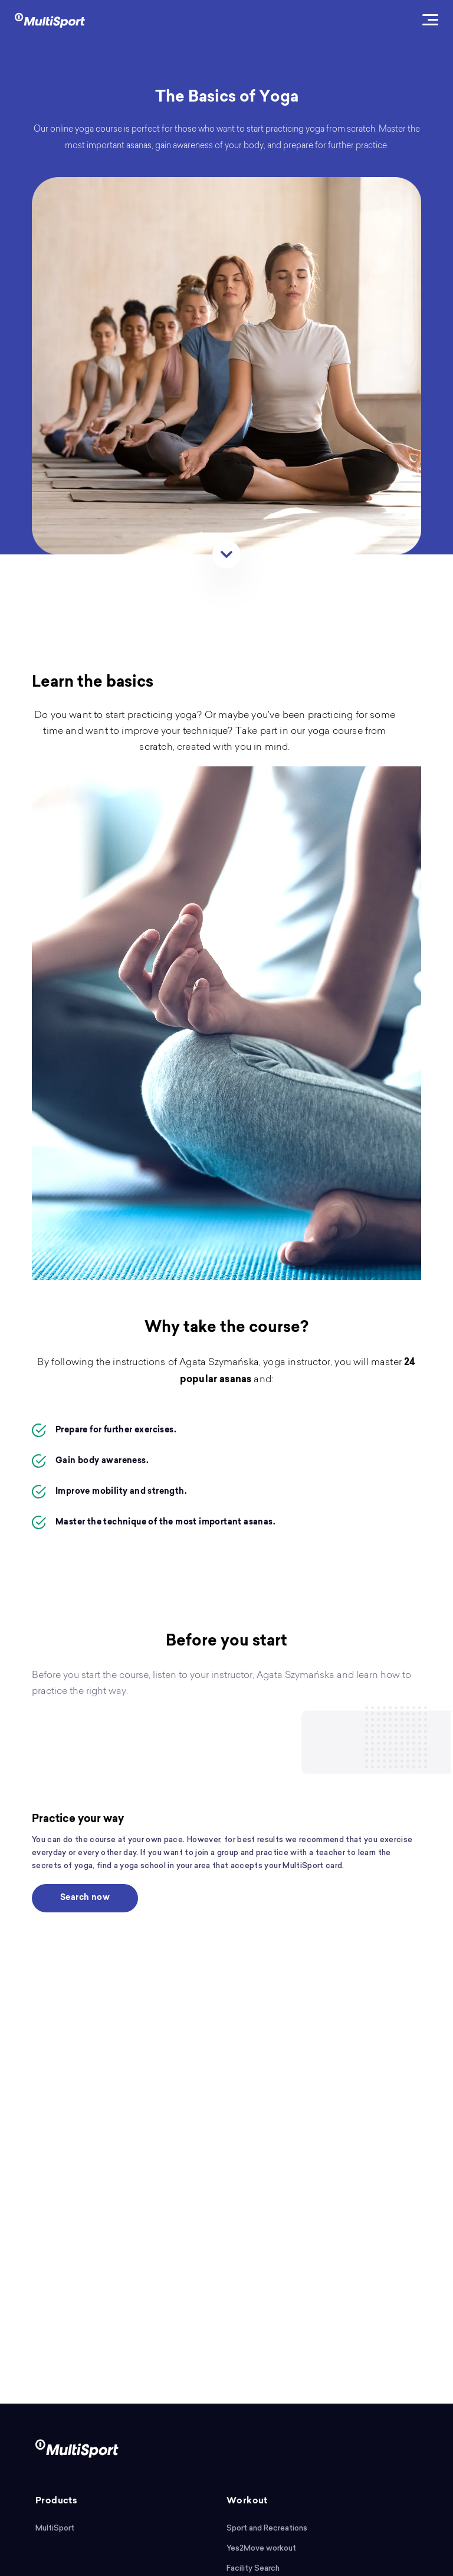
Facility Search (253, 2568)
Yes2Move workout (261, 2548)
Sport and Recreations (266, 2528)
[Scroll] (226, 554)
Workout (247, 2501)
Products (56, 2501)
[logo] (50, 19)
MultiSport (54, 2528)
